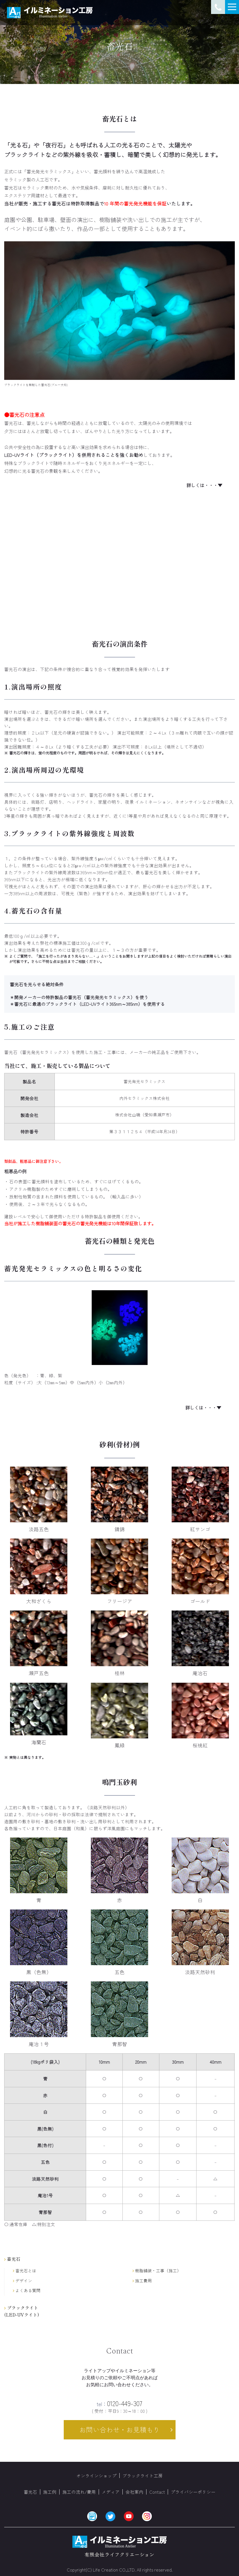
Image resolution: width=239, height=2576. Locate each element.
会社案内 (134, 2492)
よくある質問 (27, 2290)
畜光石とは (24, 2270)
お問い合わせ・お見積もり (119, 2429)
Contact (157, 2492)
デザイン (22, 2280)
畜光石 (12, 2259)
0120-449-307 (119, 2403)
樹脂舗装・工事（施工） (156, 2270)
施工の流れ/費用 (79, 2492)
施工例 (49, 2492)
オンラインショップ (96, 2475)
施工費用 (142, 2280)
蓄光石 (30, 2492)
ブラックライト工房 (142, 2475)
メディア (111, 2492)
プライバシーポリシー (193, 2492)
